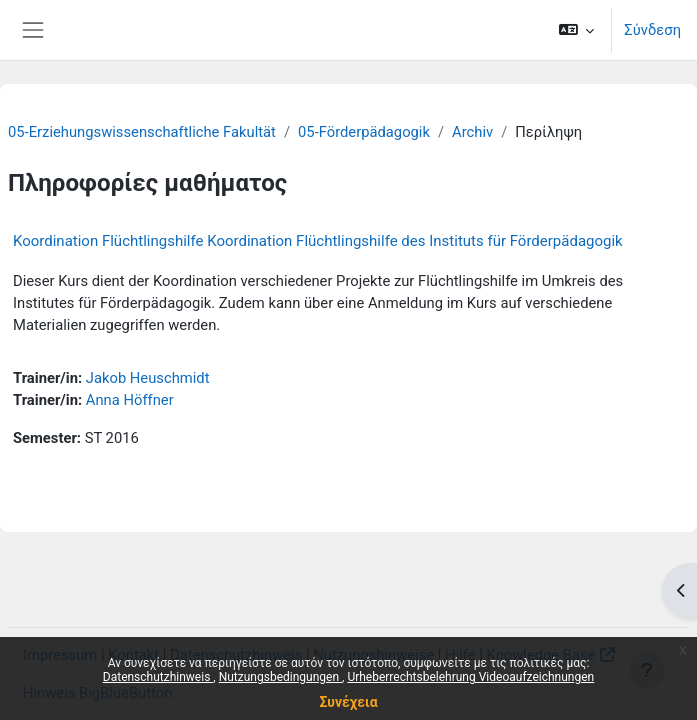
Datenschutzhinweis (158, 677)
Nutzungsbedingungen (280, 677)
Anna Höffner (130, 400)
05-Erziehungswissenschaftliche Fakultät (142, 132)
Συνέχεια (348, 702)
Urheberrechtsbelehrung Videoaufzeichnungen (470, 677)
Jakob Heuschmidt (148, 378)
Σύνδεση (652, 30)
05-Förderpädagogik (364, 132)
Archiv (472, 132)
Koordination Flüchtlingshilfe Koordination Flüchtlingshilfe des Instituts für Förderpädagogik (318, 241)
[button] (576, 30)
